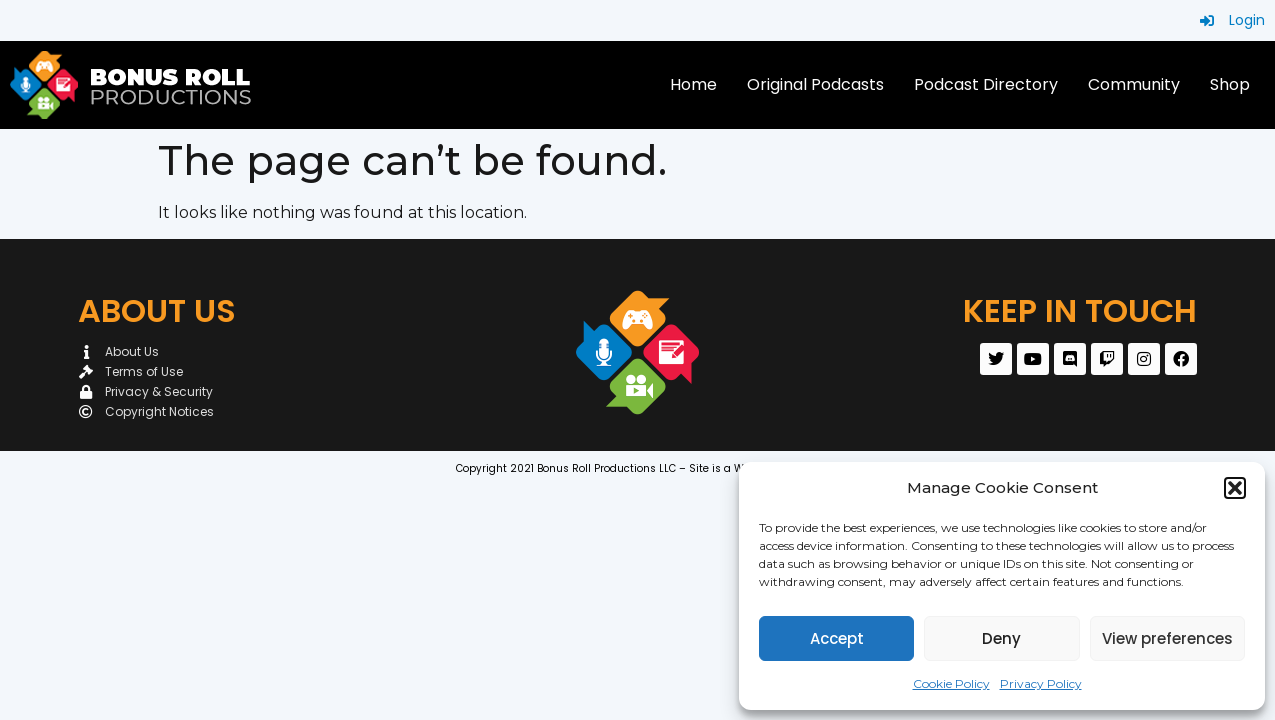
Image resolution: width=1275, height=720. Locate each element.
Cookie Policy (951, 683)
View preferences (1167, 638)
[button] (1235, 488)
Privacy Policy (1041, 683)
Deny (1001, 638)
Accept (837, 638)
